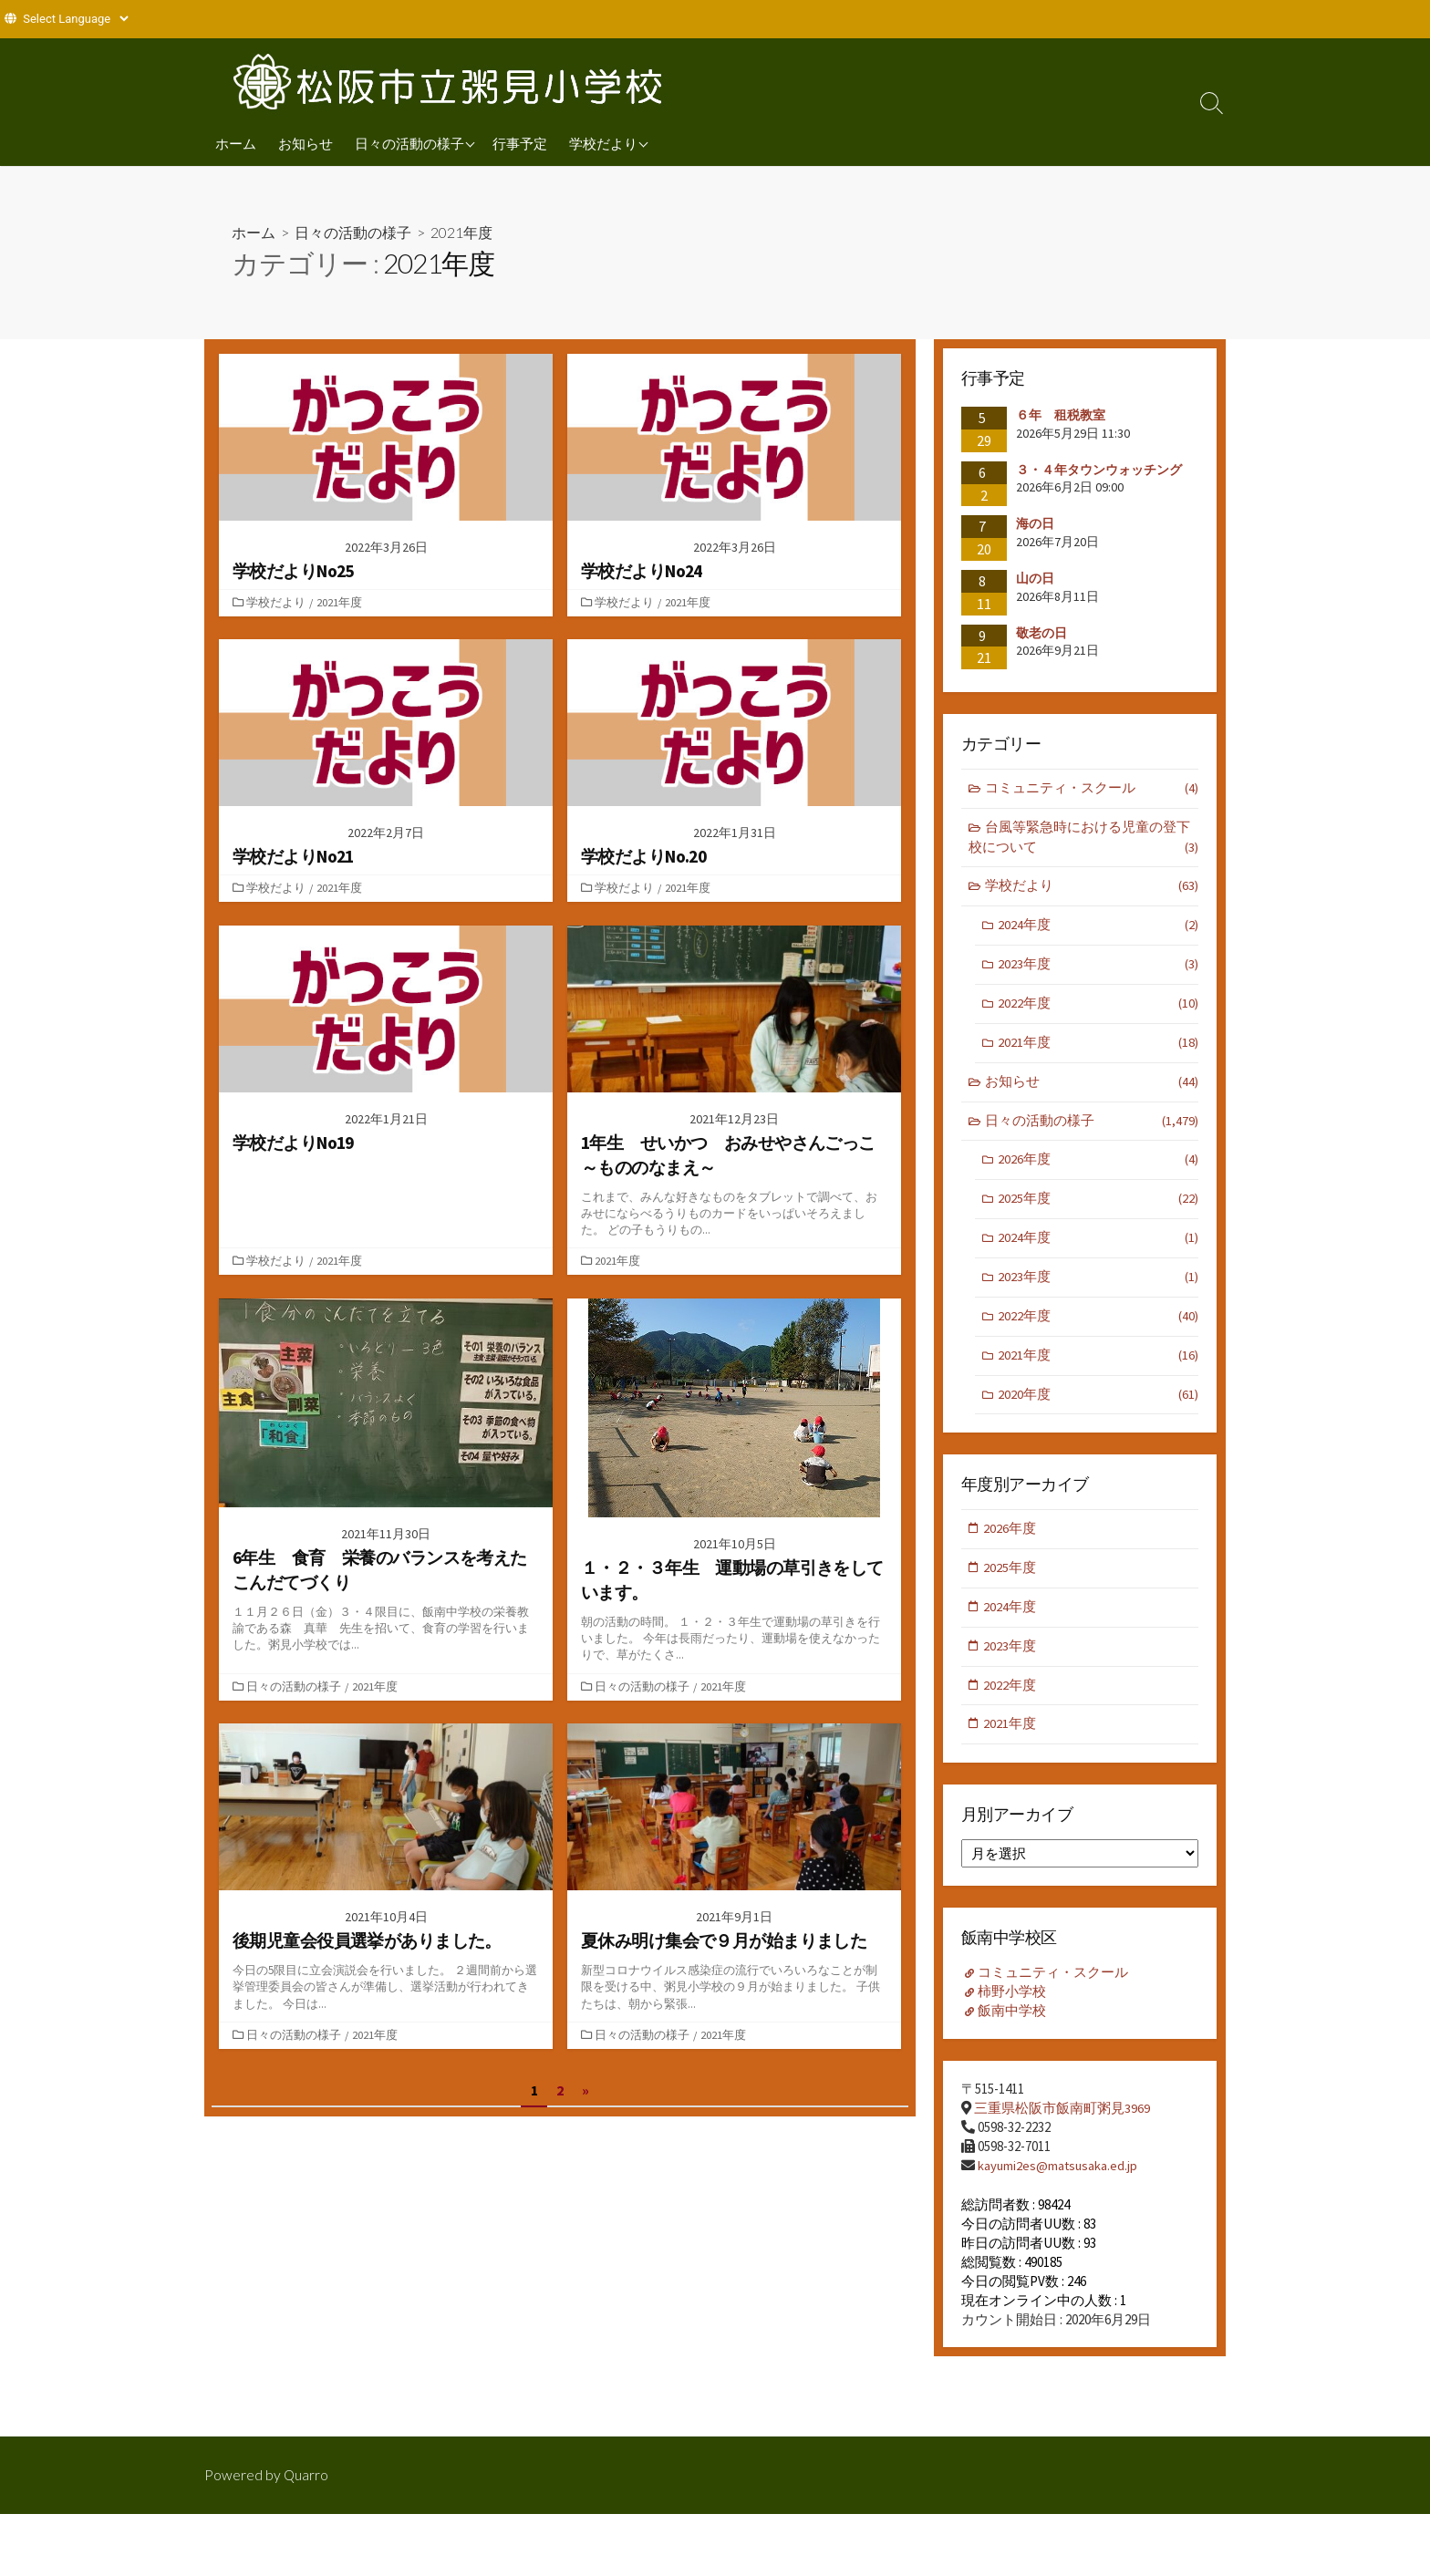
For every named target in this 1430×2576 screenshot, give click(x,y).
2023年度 (1098, 967)
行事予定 (519, 143)
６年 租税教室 (1060, 415)
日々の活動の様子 (409, 143)
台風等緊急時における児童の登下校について (1083, 839)
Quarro (306, 2474)
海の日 (1035, 523)
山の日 (1035, 578)
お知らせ (305, 143)
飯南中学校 (1013, 2024)
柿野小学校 (1013, 2005)
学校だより (603, 143)
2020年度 (1098, 1405)
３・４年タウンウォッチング (1099, 468)
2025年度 (1098, 1206)
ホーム (235, 143)
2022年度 (1098, 1008)
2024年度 (1098, 928)
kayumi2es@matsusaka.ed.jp (1059, 2179)
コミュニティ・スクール (1092, 789)
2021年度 (341, 602)
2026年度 (1098, 1166)
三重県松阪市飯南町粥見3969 (1062, 2121)
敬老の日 (1041, 632)
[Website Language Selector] (75, 18)
